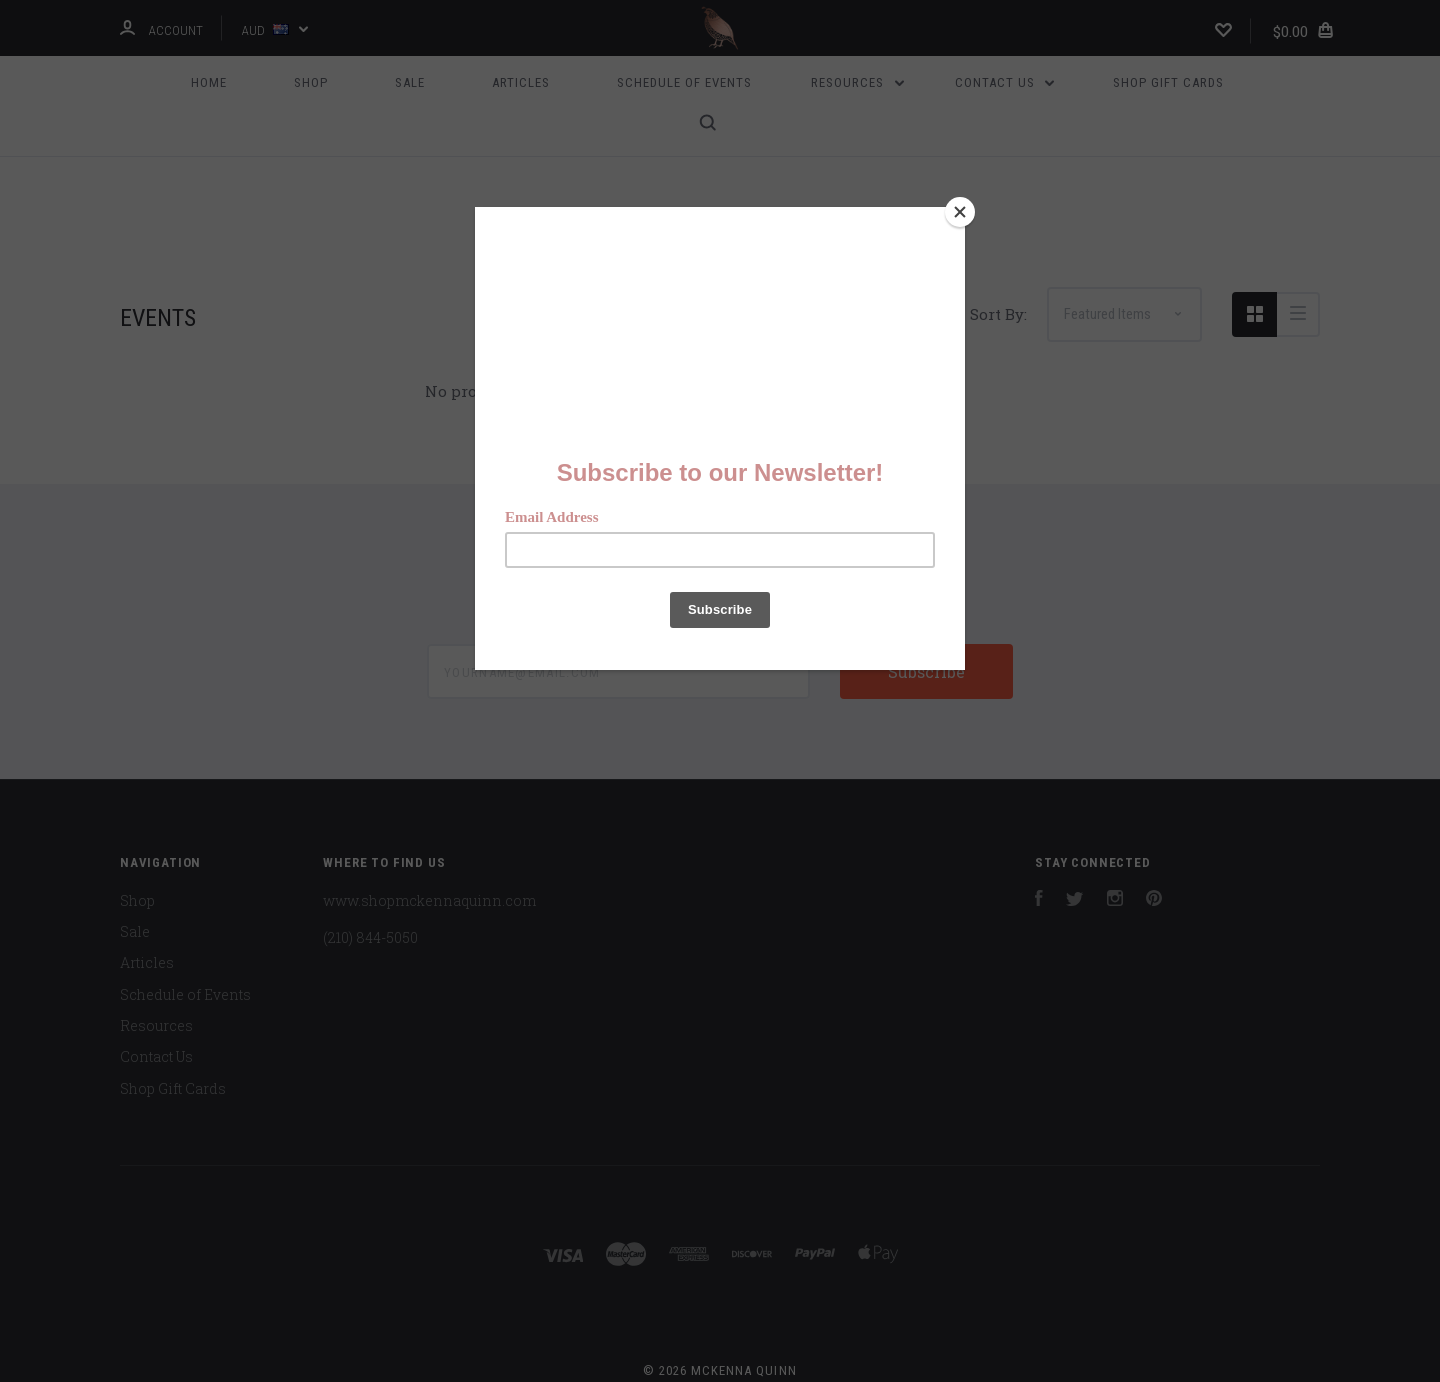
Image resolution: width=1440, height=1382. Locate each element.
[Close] (960, 212)
